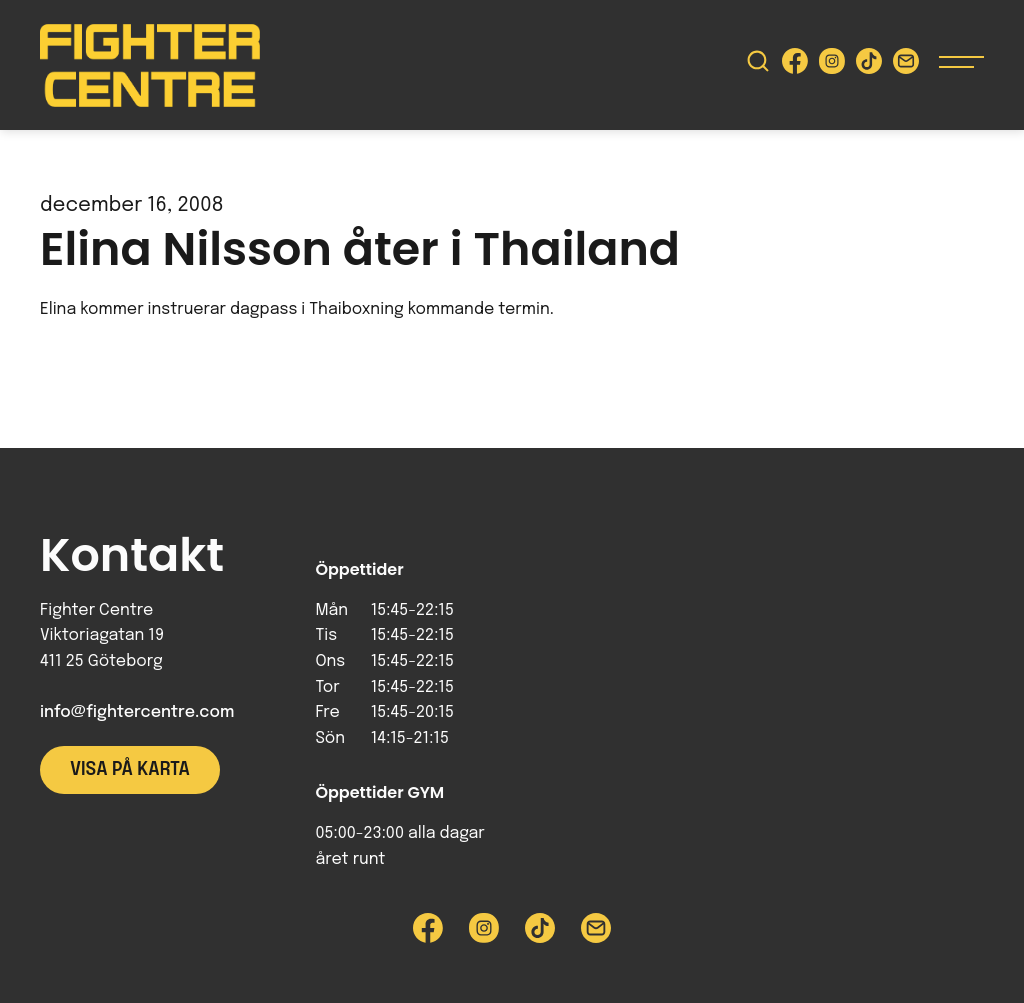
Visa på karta (130, 770)
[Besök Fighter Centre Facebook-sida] (795, 65)
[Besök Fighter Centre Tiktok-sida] (869, 65)
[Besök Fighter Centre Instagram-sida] (832, 65)
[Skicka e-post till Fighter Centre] (906, 65)
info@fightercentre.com (137, 712)
